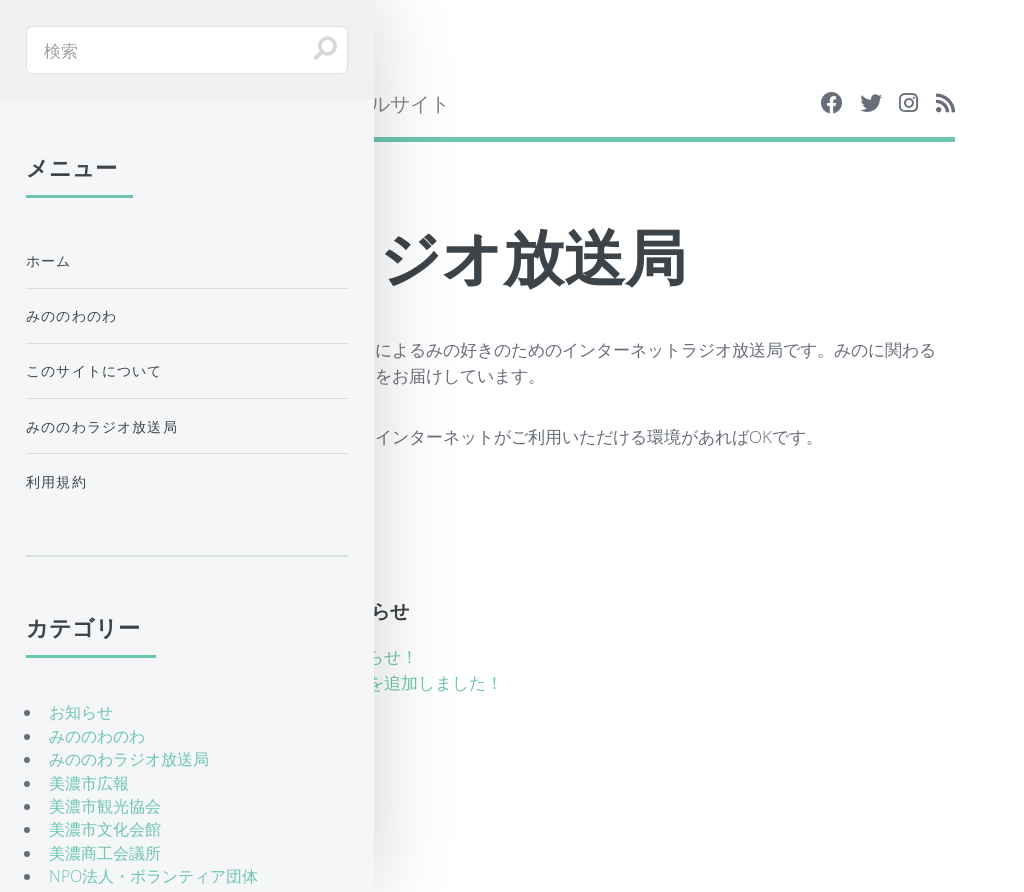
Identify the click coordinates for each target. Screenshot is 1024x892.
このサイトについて (94, 370)
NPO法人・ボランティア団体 (153, 876)
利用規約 (56, 481)
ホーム (49, 260)
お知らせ (81, 712)
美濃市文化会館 (105, 829)
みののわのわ (71, 315)
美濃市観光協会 (105, 806)
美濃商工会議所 (105, 853)
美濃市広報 (89, 783)
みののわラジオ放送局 (102, 426)
